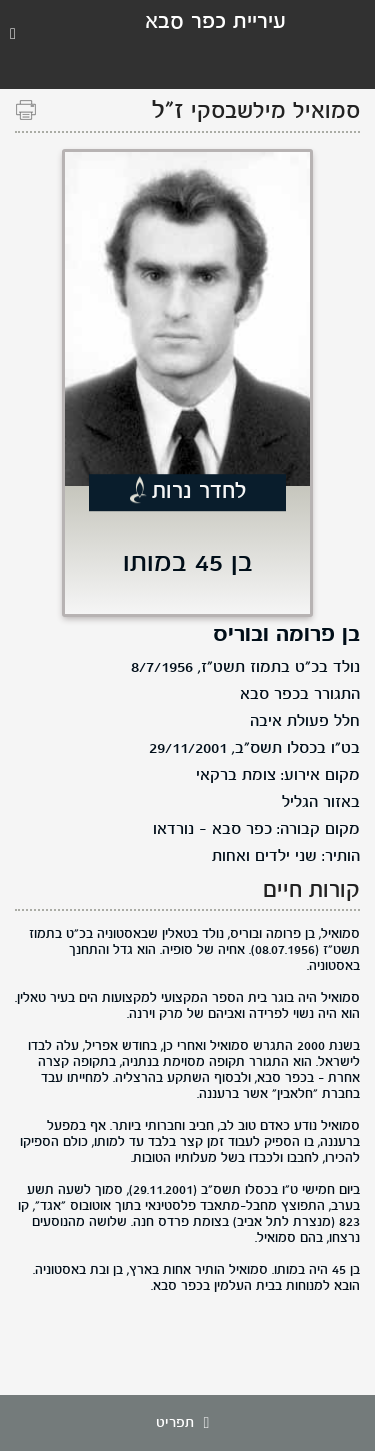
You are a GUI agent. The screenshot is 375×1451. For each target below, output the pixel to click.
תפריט (188, 1423)
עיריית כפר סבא (215, 22)
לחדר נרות (199, 493)
